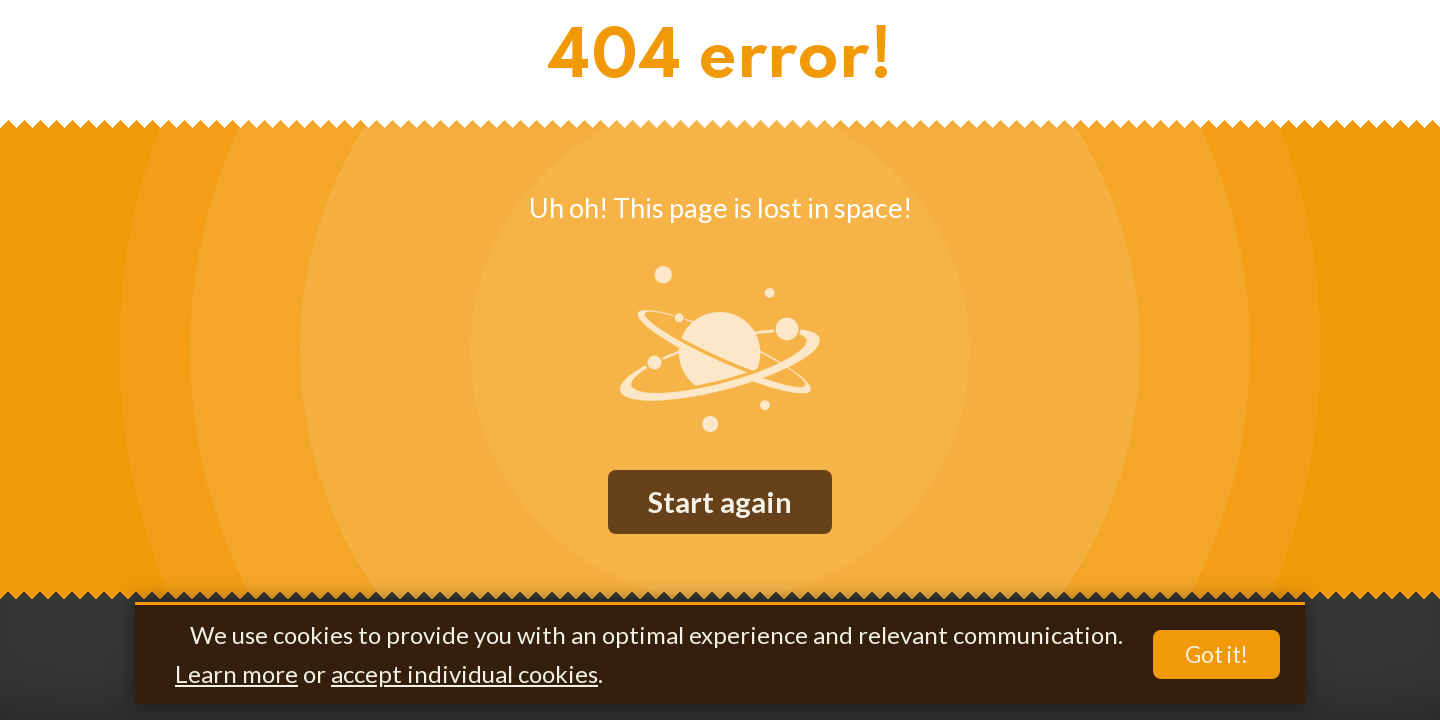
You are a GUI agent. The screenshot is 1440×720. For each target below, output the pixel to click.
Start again (720, 502)
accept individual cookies (464, 673)
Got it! (1216, 654)
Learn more (236, 673)
